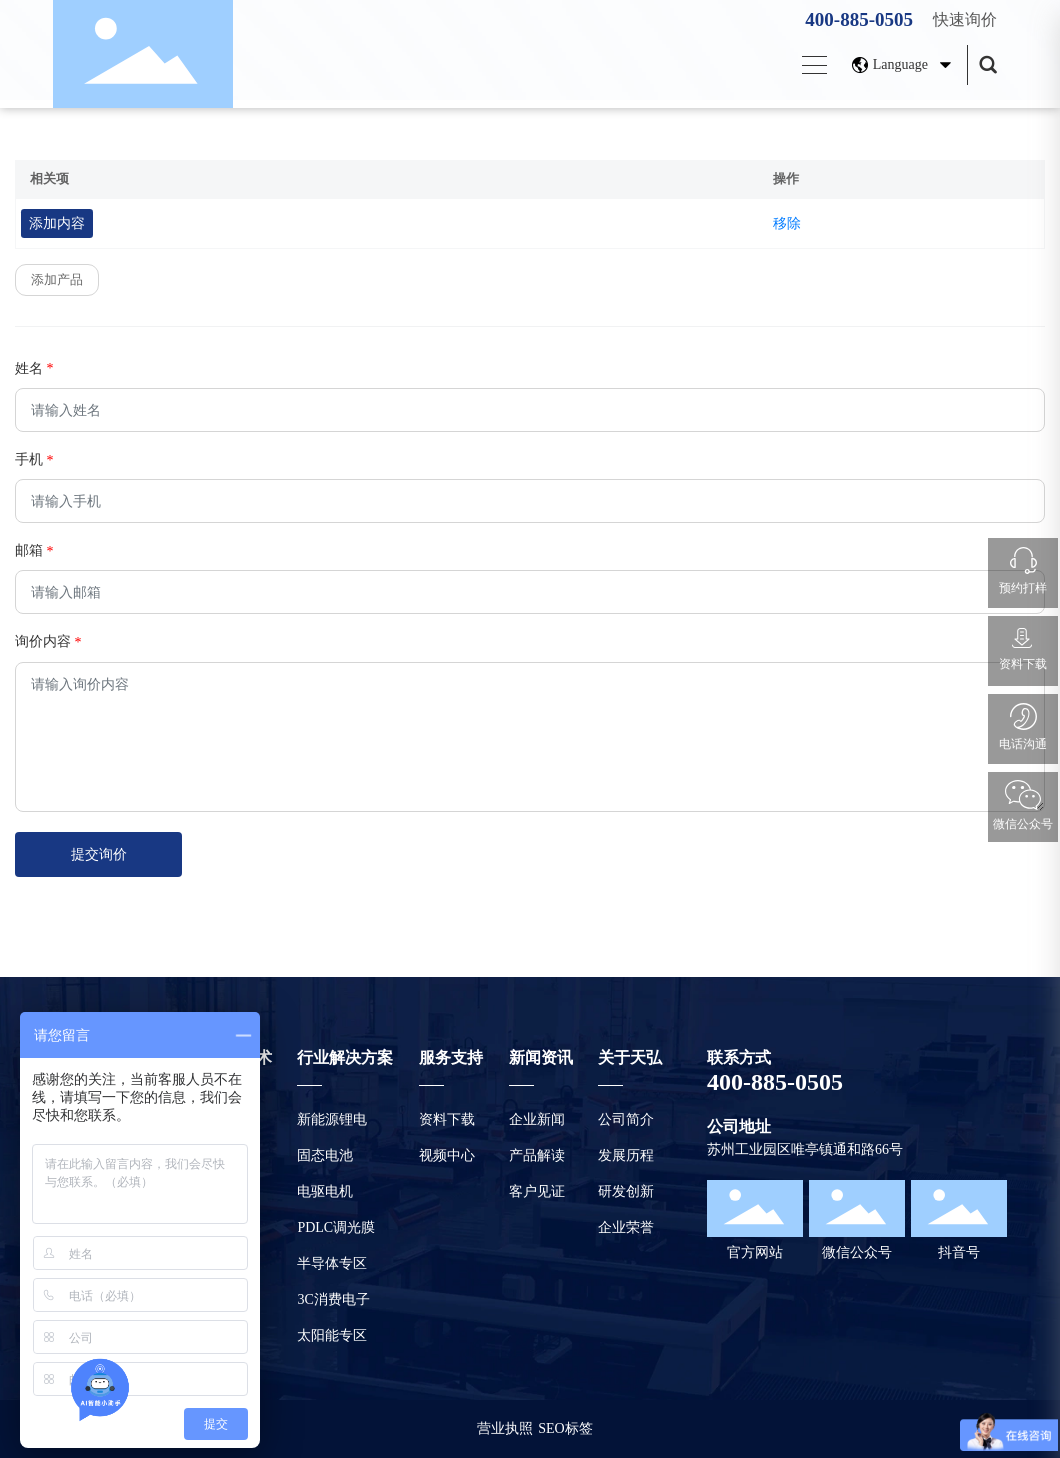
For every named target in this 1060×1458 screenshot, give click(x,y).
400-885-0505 (859, 19)
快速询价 (965, 19)
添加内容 (57, 223)
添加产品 (57, 279)
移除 (787, 223)
